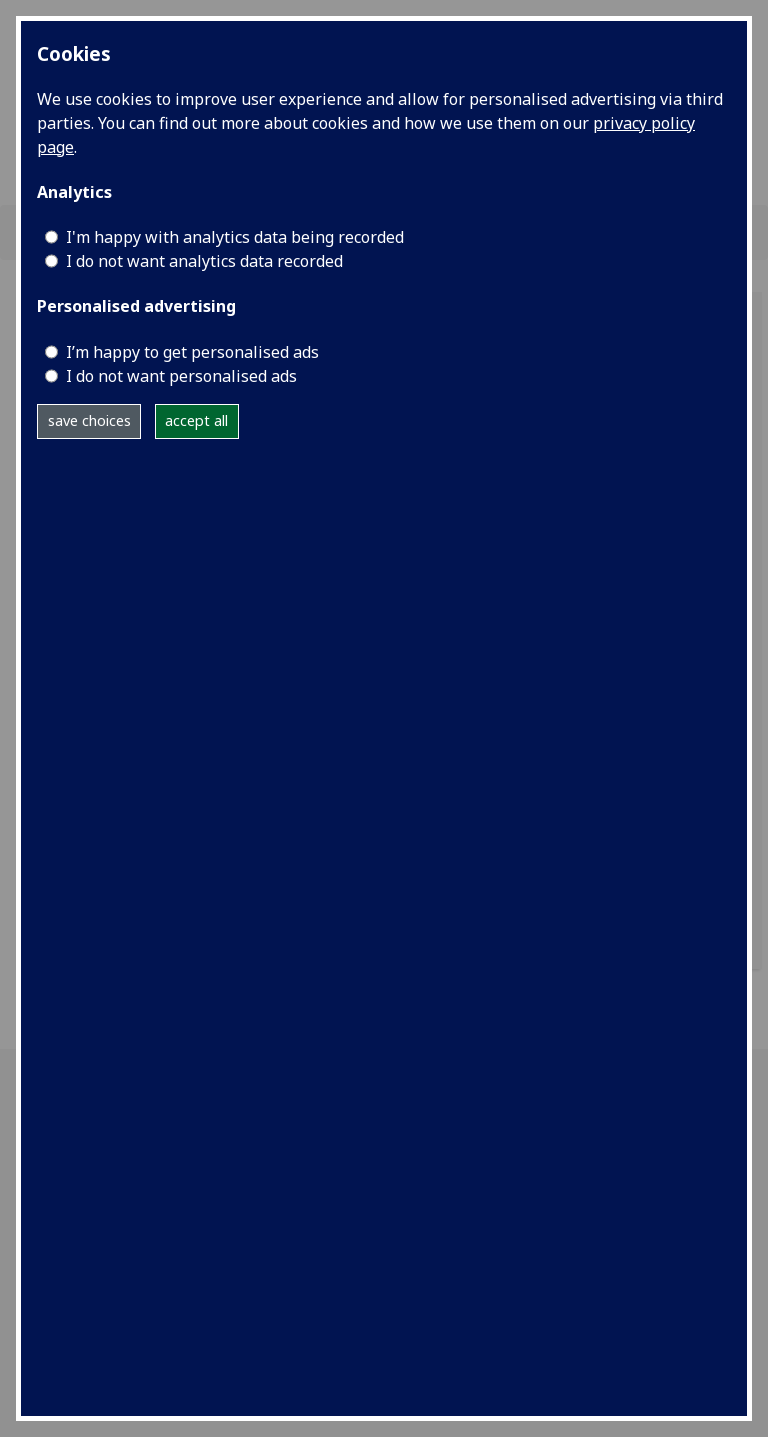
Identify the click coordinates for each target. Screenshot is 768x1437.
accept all (196, 420)
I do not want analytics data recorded (204, 261)
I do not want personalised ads (181, 376)
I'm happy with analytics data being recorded (235, 237)
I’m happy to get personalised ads (192, 352)
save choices (89, 420)
